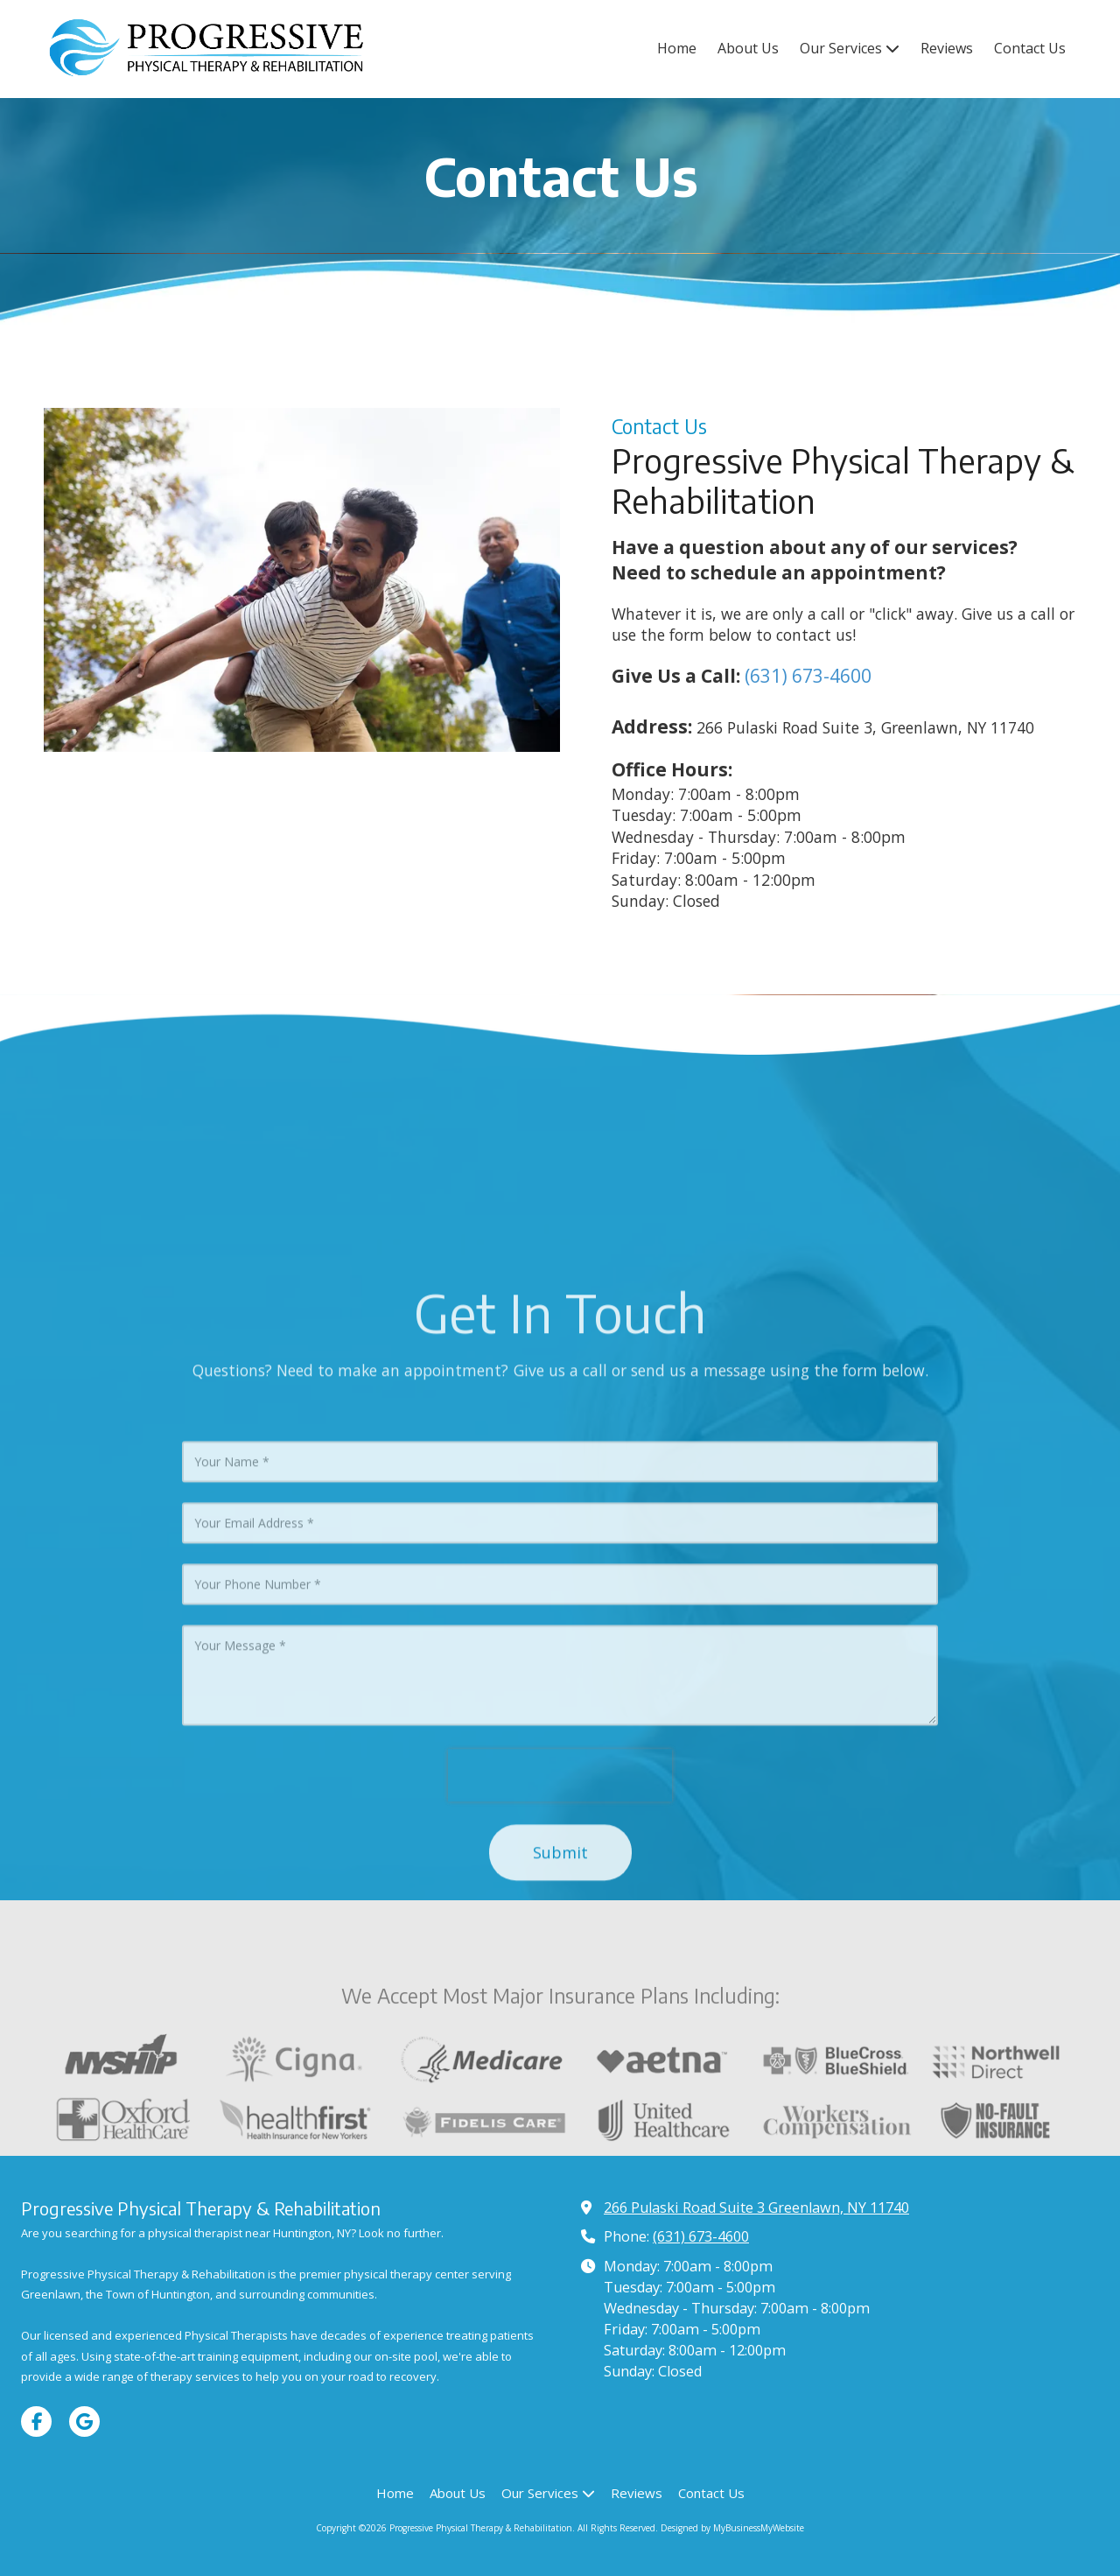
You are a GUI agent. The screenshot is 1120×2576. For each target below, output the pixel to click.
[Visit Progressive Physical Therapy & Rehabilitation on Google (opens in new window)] (84, 2421)
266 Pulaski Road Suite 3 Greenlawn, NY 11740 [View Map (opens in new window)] (756, 2207)
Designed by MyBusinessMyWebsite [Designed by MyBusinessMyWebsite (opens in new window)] (732, 2528)
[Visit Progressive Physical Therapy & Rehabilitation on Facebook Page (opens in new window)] (36, 2421)
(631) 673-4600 (808, 675)
